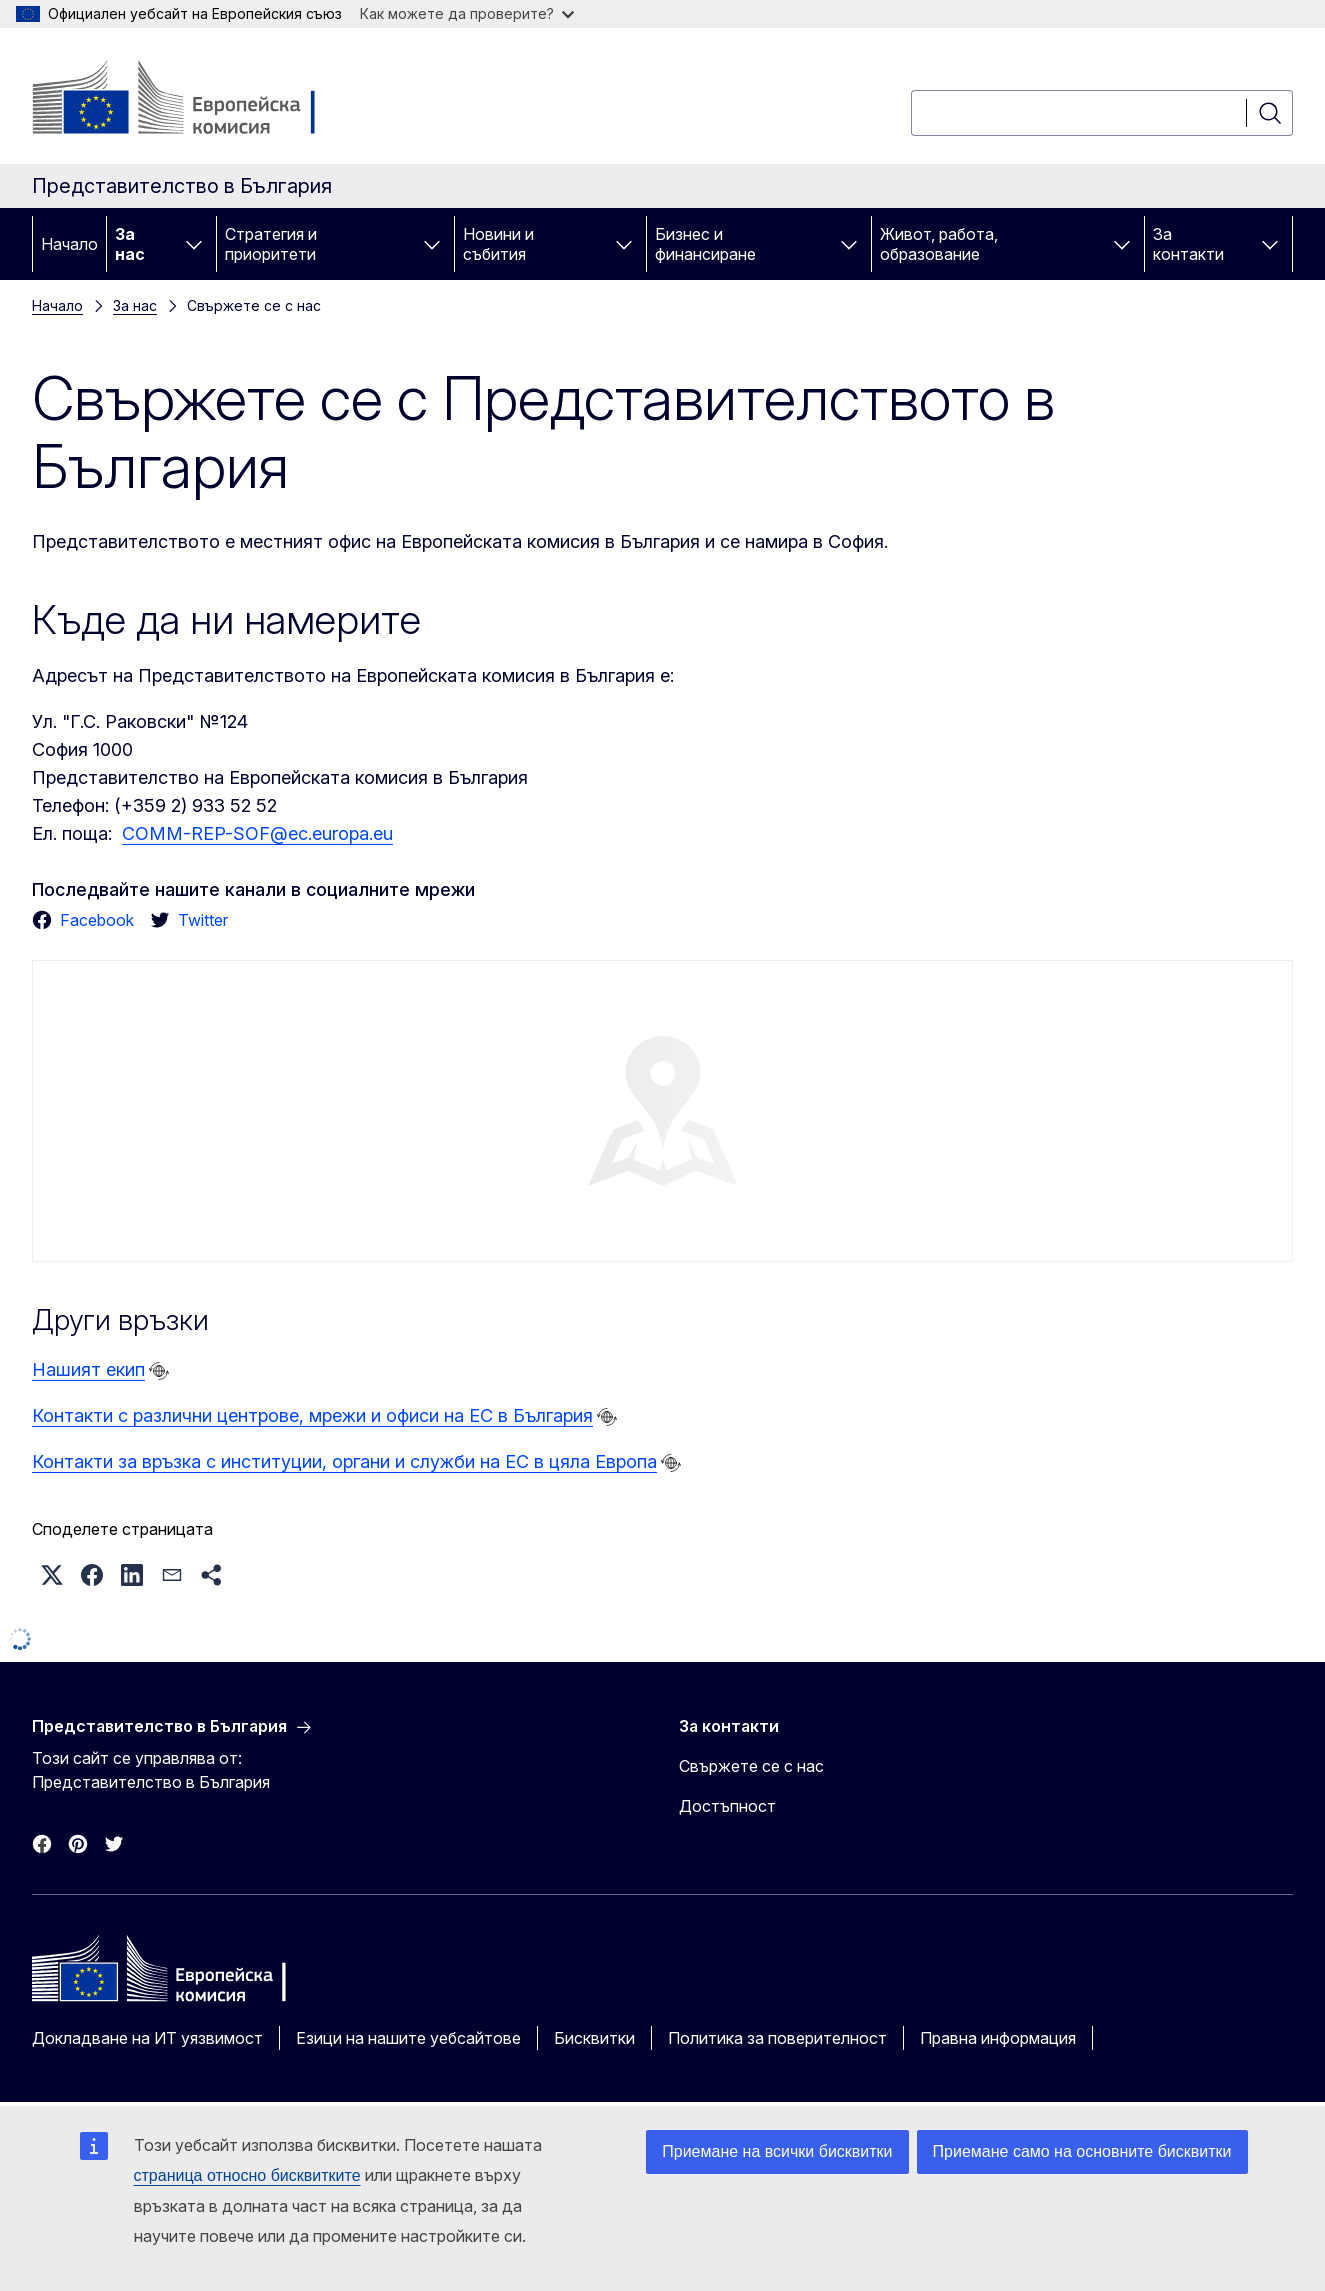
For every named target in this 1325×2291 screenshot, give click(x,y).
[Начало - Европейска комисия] (193, 100)
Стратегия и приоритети (271, 244)
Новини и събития (498, 244)
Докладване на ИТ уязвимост (147, 2038)
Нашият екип (88, 1369)
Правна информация (998, 2038)
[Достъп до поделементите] (194, 244)
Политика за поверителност (777, 2038)
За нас (130, 244)
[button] (52, 1575)
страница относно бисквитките (247, 2175)
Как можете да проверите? (467, 13)
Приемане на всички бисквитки (777, 2151)
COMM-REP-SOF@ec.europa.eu (257, 833)
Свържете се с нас (751, 1766)
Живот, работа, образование (939, 244)
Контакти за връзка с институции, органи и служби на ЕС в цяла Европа (344, 1461)
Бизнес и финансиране (705, 244)
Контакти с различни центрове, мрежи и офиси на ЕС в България (312, 1415)
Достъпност (727, 1806)
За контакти (1188, 244)
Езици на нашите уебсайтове (408, 2038)
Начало (69, 244)
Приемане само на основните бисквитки (1082, 2151)
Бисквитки (594, 2038)
